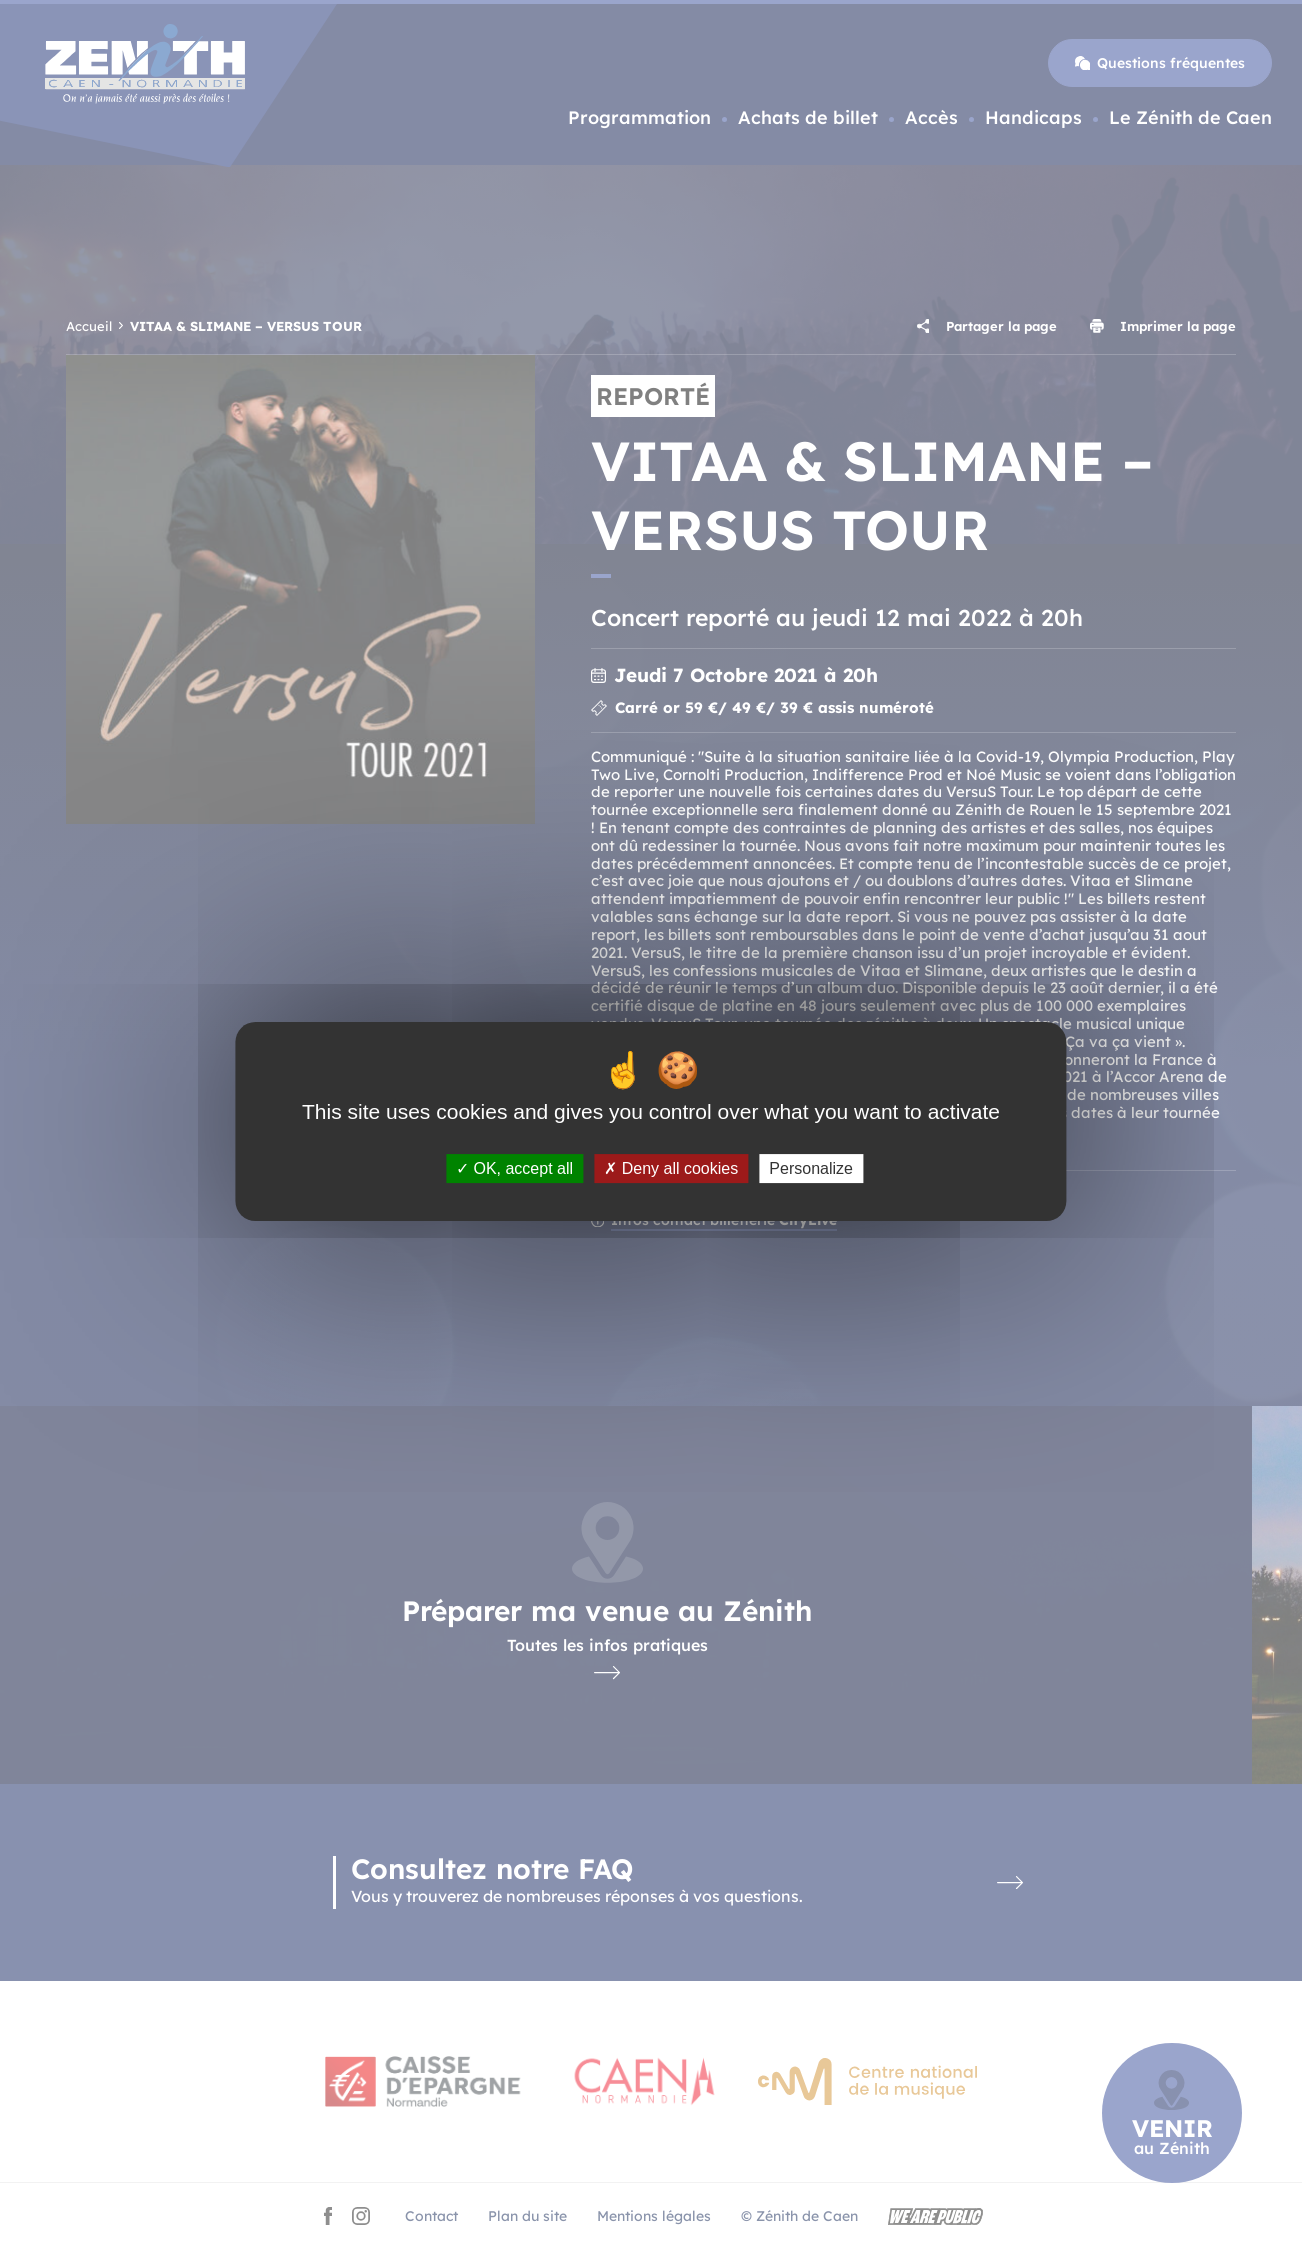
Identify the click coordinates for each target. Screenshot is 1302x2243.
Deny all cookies (671, 1168)
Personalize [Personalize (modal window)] (811, 1168)
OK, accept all (514, 1168)
